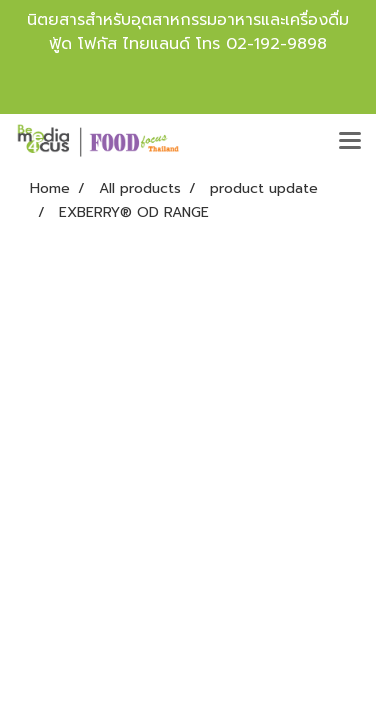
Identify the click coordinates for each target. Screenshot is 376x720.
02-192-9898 (276, 44)
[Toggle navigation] (350, 142)
